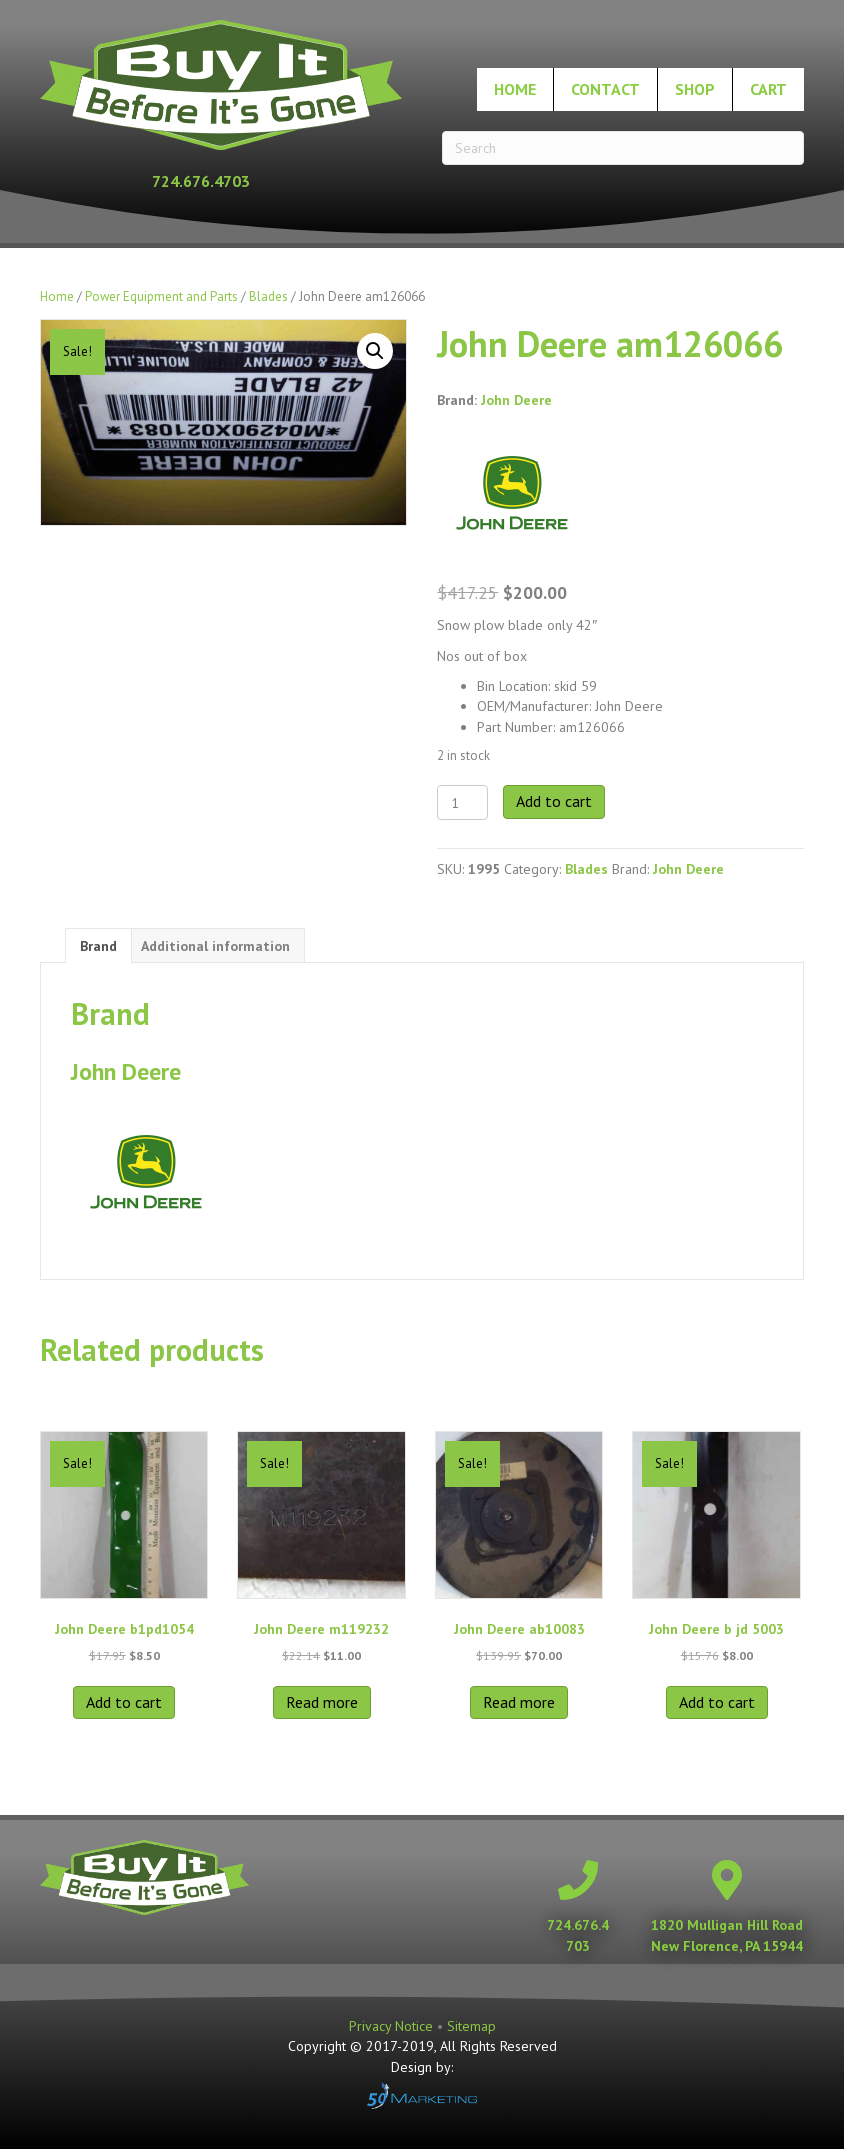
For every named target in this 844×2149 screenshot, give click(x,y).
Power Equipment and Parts (161, 296)
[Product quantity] (462, 802)
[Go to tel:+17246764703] (221, 181)
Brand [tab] (98, 946)
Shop (695, 89)
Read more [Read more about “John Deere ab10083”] (519, 1702)
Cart (768, 89)
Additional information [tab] (215, 946)
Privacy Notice (393, 2026)
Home (515, 89)
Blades (268, 296)
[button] (375, 351)
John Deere (516, 400)
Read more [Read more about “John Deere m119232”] (322, 1702)
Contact (605, 89)
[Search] (623, 148)
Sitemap (471, 2026)
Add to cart (554, 801)
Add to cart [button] (124, 1702)
